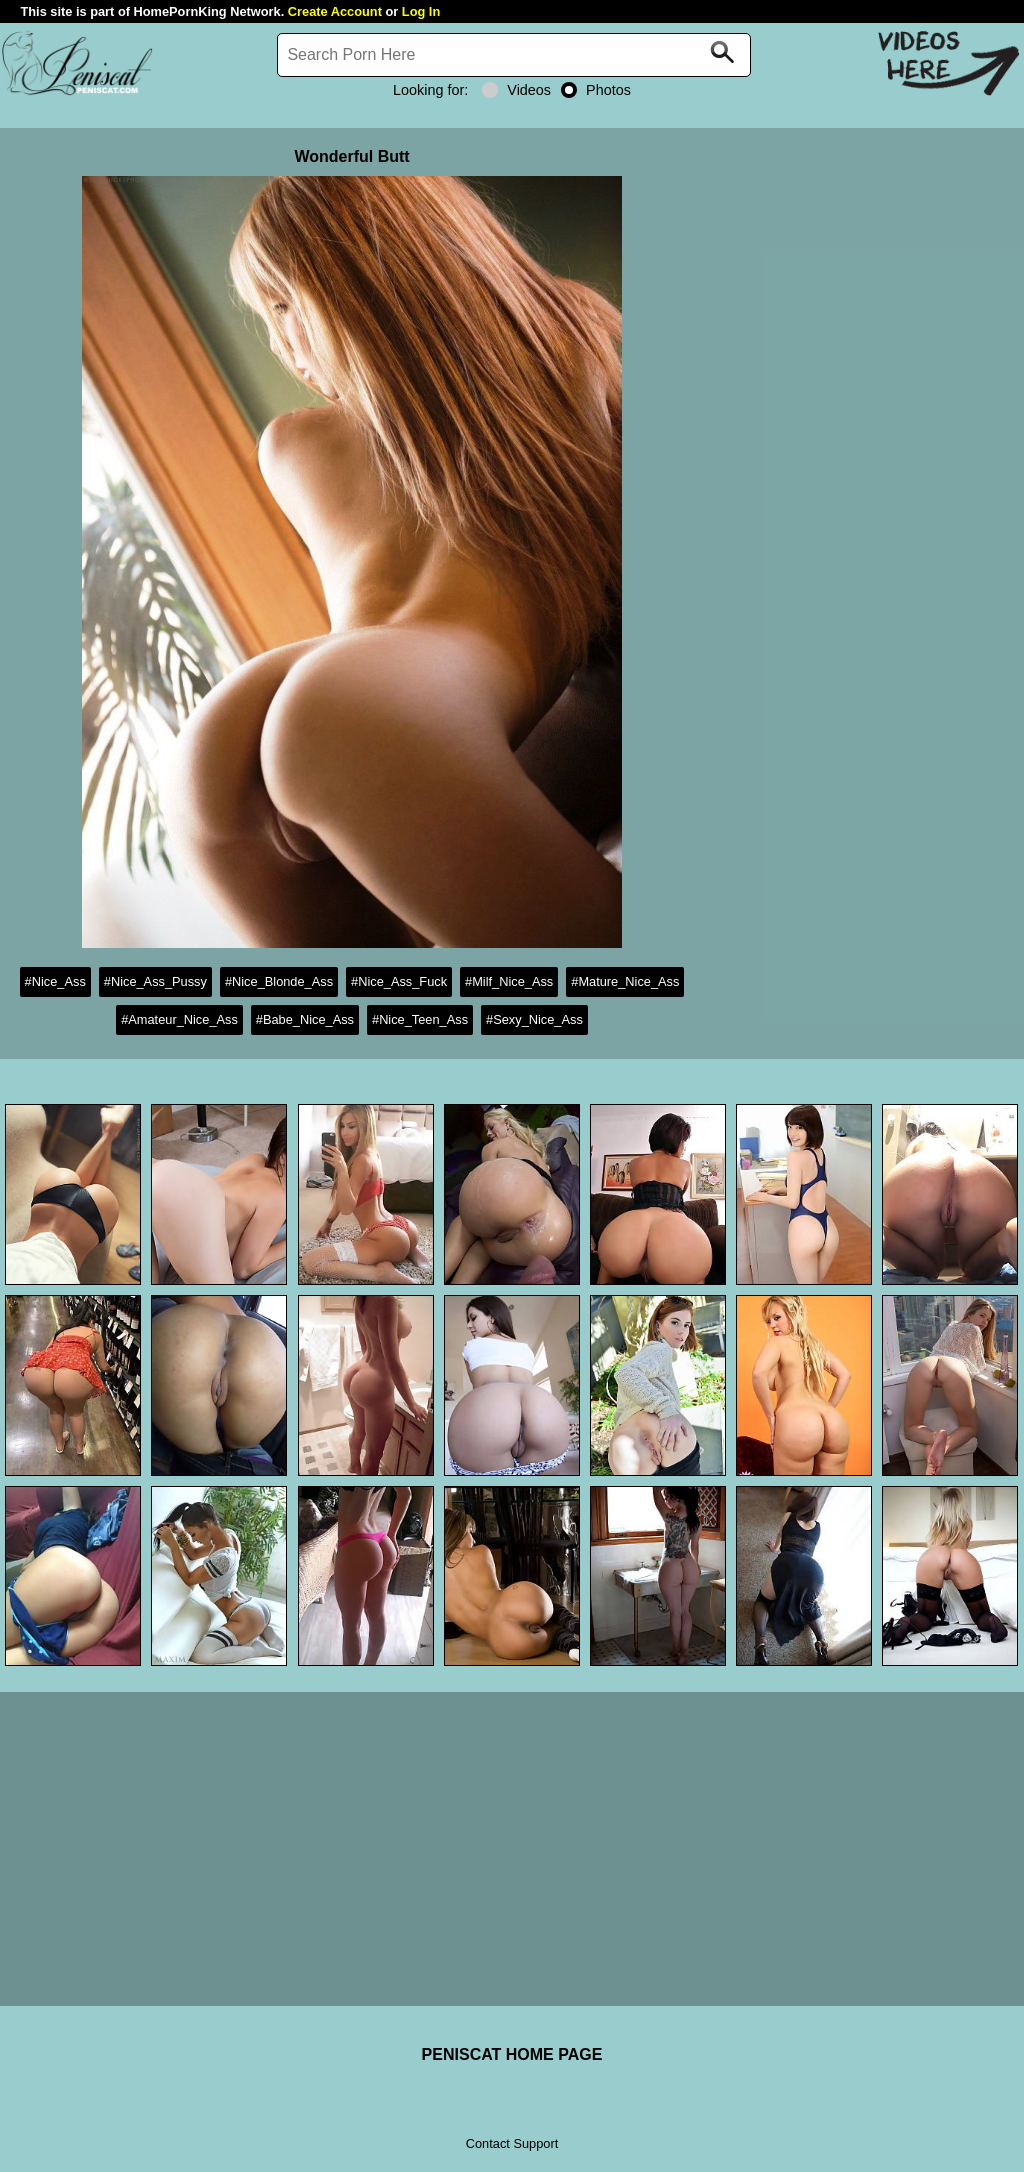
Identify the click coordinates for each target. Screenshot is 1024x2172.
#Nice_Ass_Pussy (155, 981)
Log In (421, 11)
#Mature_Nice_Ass (625, 981)
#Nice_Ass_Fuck (399, 981)
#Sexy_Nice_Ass (534, 1019)
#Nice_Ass (55, 981)
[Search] (514, 55)
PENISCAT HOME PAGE (512, 2054)
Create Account (335, 11)
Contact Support (512, 2143)
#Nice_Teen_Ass (420, 1019)
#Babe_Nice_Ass (305, 1019)
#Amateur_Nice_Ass (179, 1019)
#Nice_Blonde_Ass (279, 981)
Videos (516, 90)
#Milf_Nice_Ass (509, 981)
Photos (596, 90)
